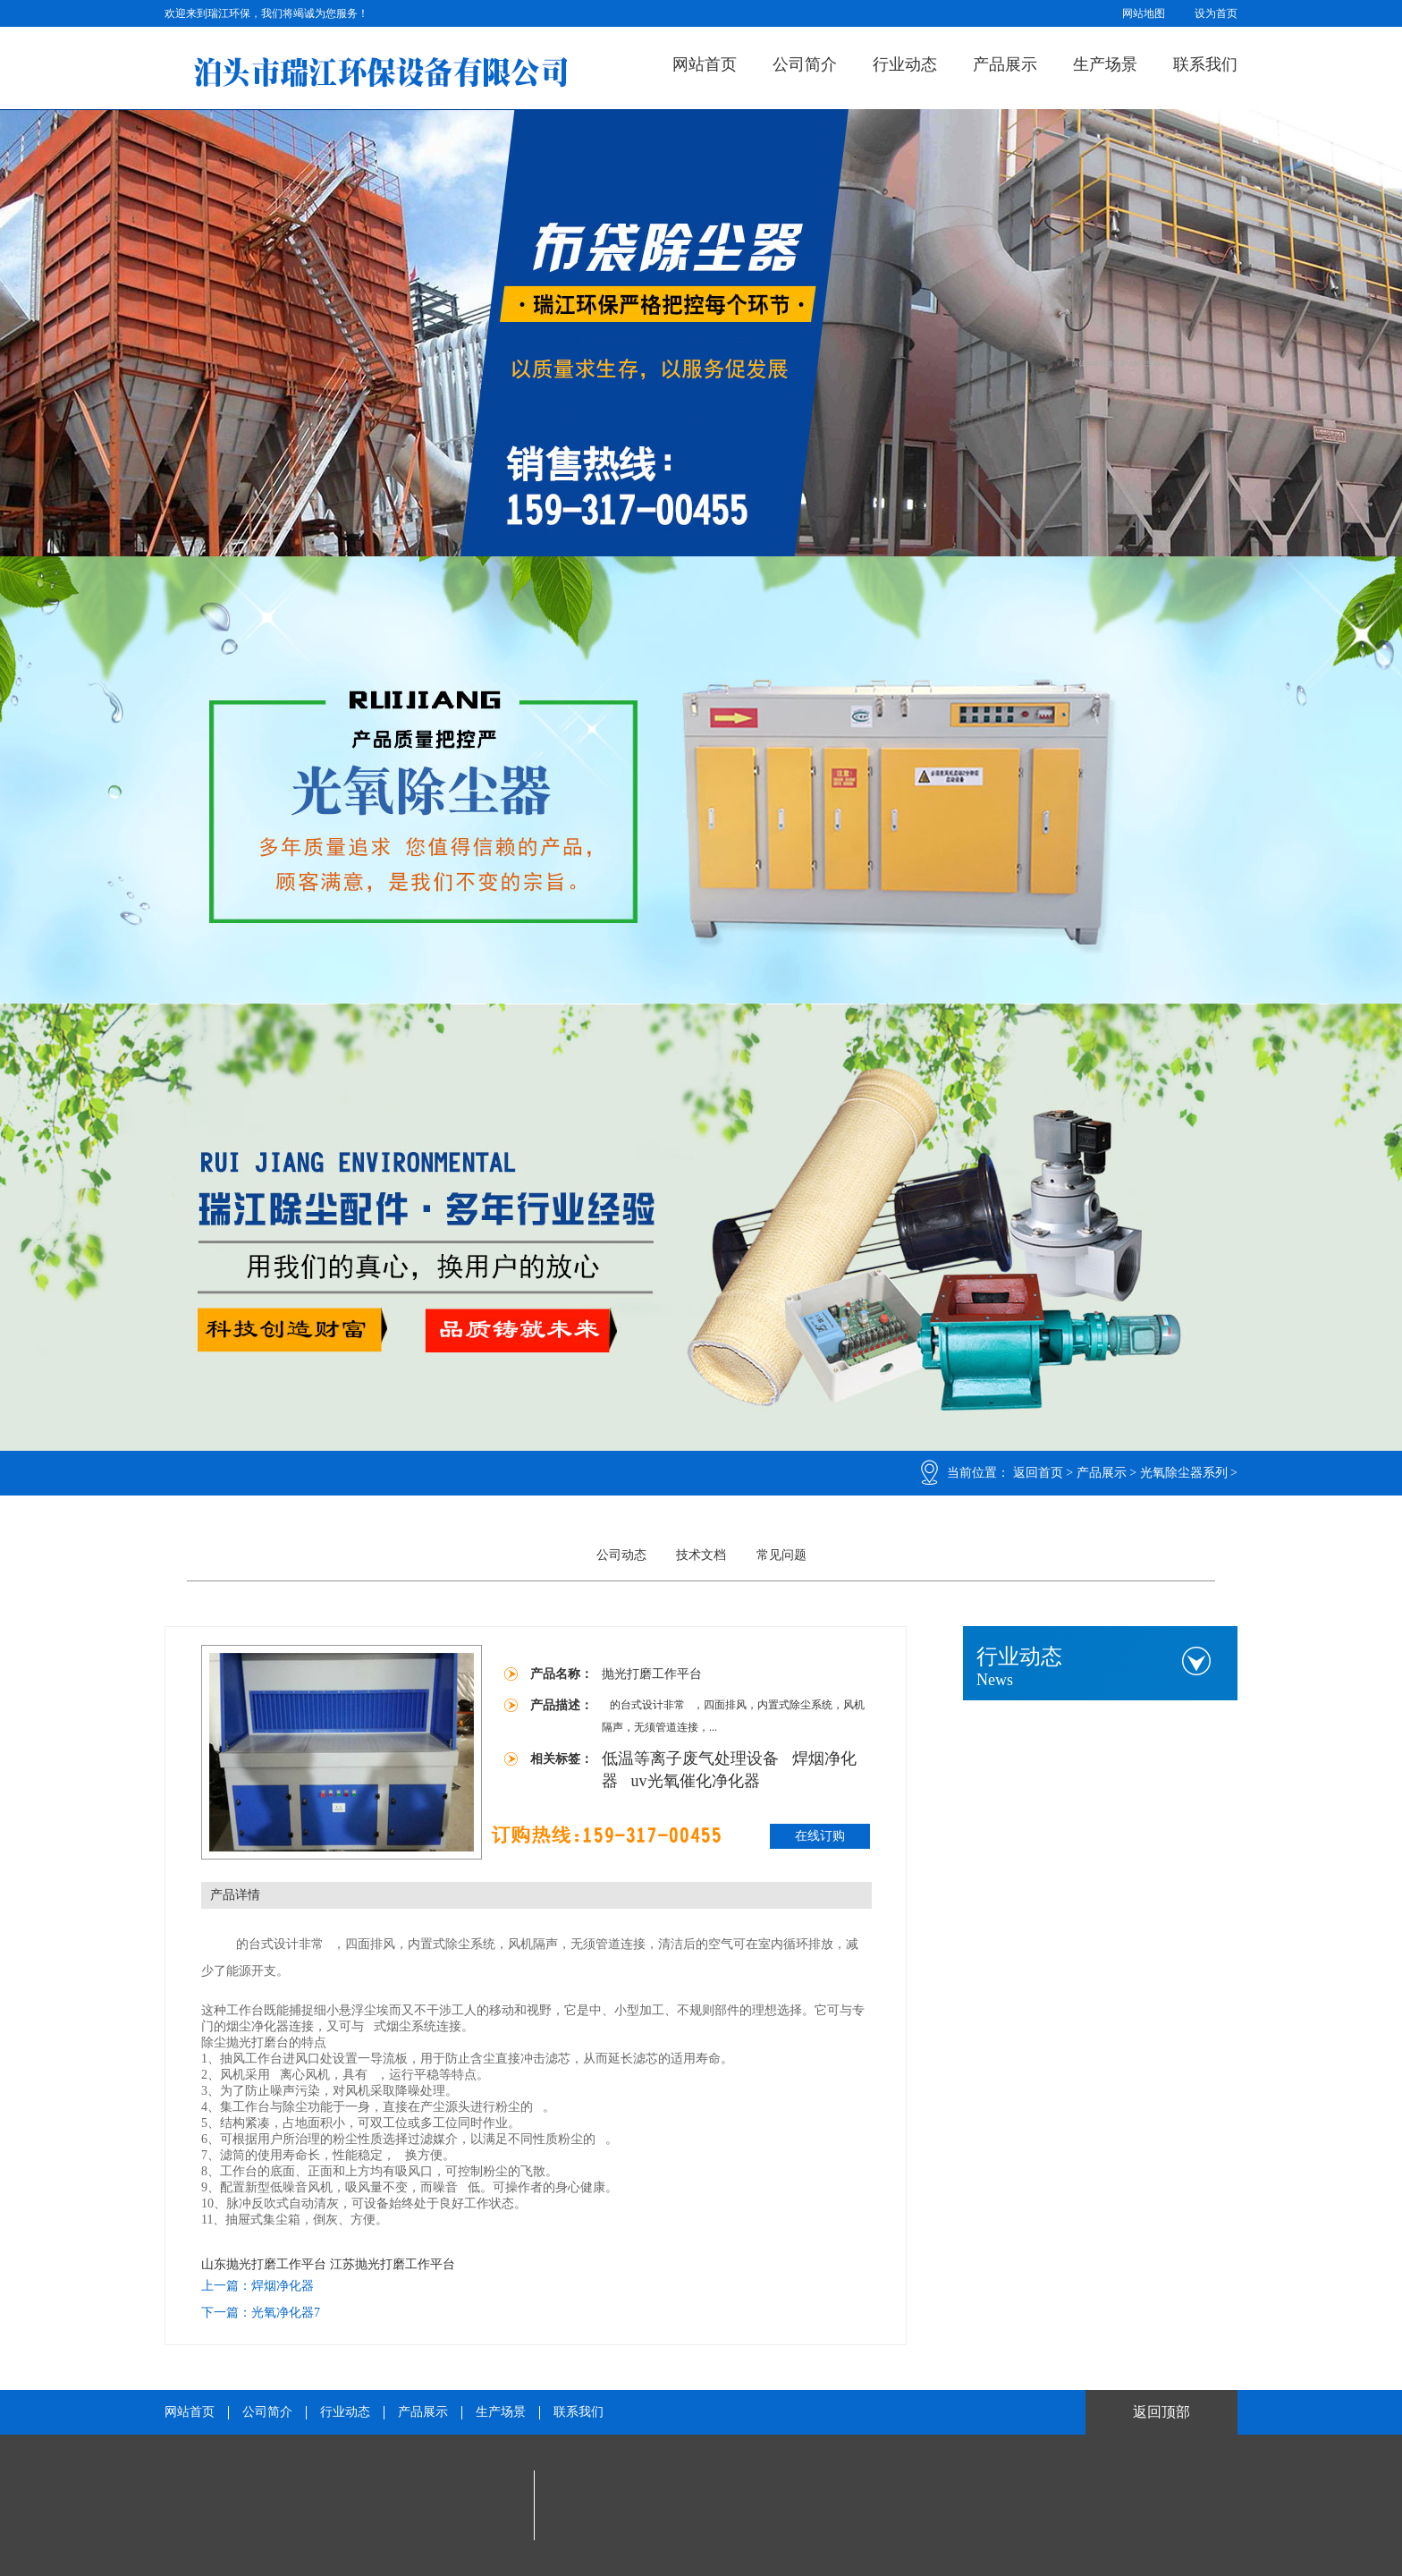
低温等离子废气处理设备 (692, 1758)
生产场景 (1105, 64)
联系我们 (1205, 64)
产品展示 (1005, 64)
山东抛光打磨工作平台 (263, 2264)
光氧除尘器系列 (1184, 1472)
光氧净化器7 (285, 2312)
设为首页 (1216, 13)
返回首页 (1038, 1472)
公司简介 (805, 64)
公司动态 (621, 1555)
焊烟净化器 (282, 2285)
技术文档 (701, 1555)
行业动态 (905, 64)
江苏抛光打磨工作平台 (392, 2264)
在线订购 (820, 1836)
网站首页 (704, 64)
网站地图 (1143, 13)
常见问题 (781, 1555)
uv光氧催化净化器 (695, 1781)
